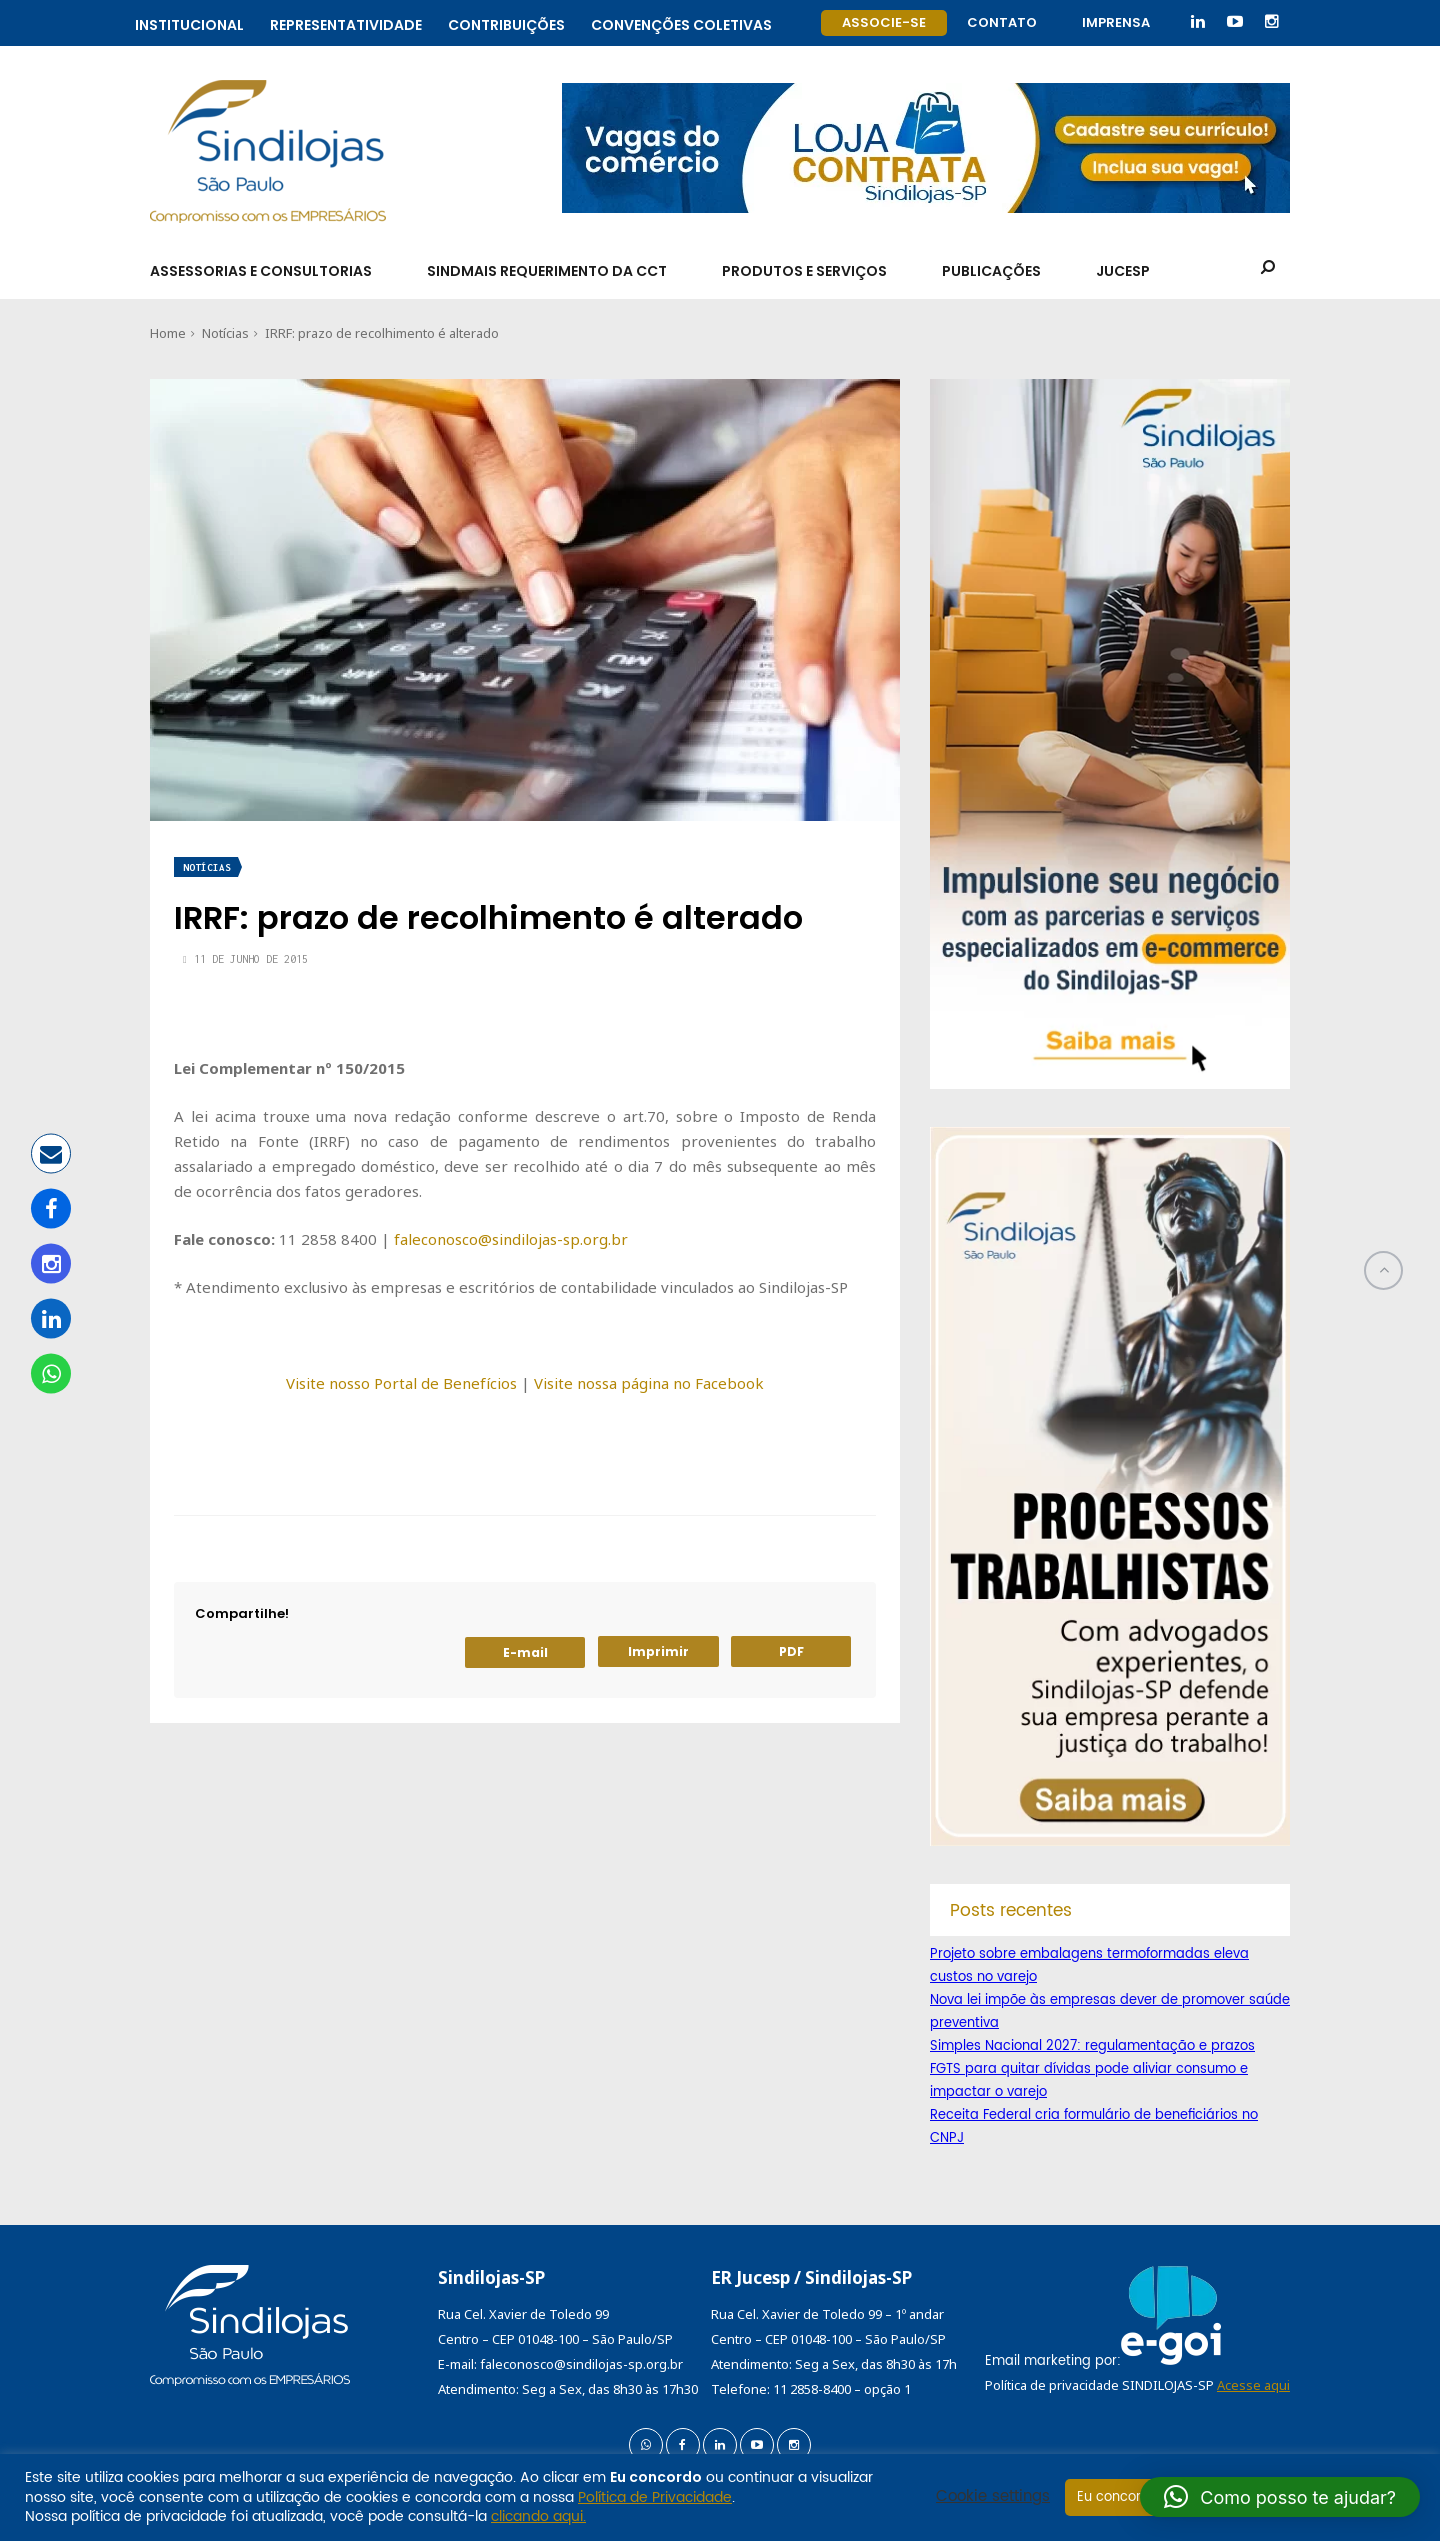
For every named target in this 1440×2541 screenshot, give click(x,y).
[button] (1280, 2497)
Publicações (991, 271)
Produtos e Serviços (804, 271)
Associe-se (884, 22)
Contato (1002, 22)
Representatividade (346, 22)
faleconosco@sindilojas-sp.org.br (511, 1239)
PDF (791, 1651)
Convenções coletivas (681, 22)
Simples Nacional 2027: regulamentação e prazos (1092, 2046)
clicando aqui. (538, 2516)
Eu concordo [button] (1117, 2497)
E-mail (525, 1652)
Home (168, 333)
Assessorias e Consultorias (261, 271)
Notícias (225, 333)
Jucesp (1123, 271)
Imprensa (1116, 22)
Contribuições (506, 22)
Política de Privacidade (655, 2497)
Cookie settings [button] (993, 2497)
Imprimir (658, 1651)
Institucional (189, 22)
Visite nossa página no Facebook (649, 1383)
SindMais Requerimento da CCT (547, 271)
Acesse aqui (1253, 2385)
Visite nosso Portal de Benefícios (401, 1383)
